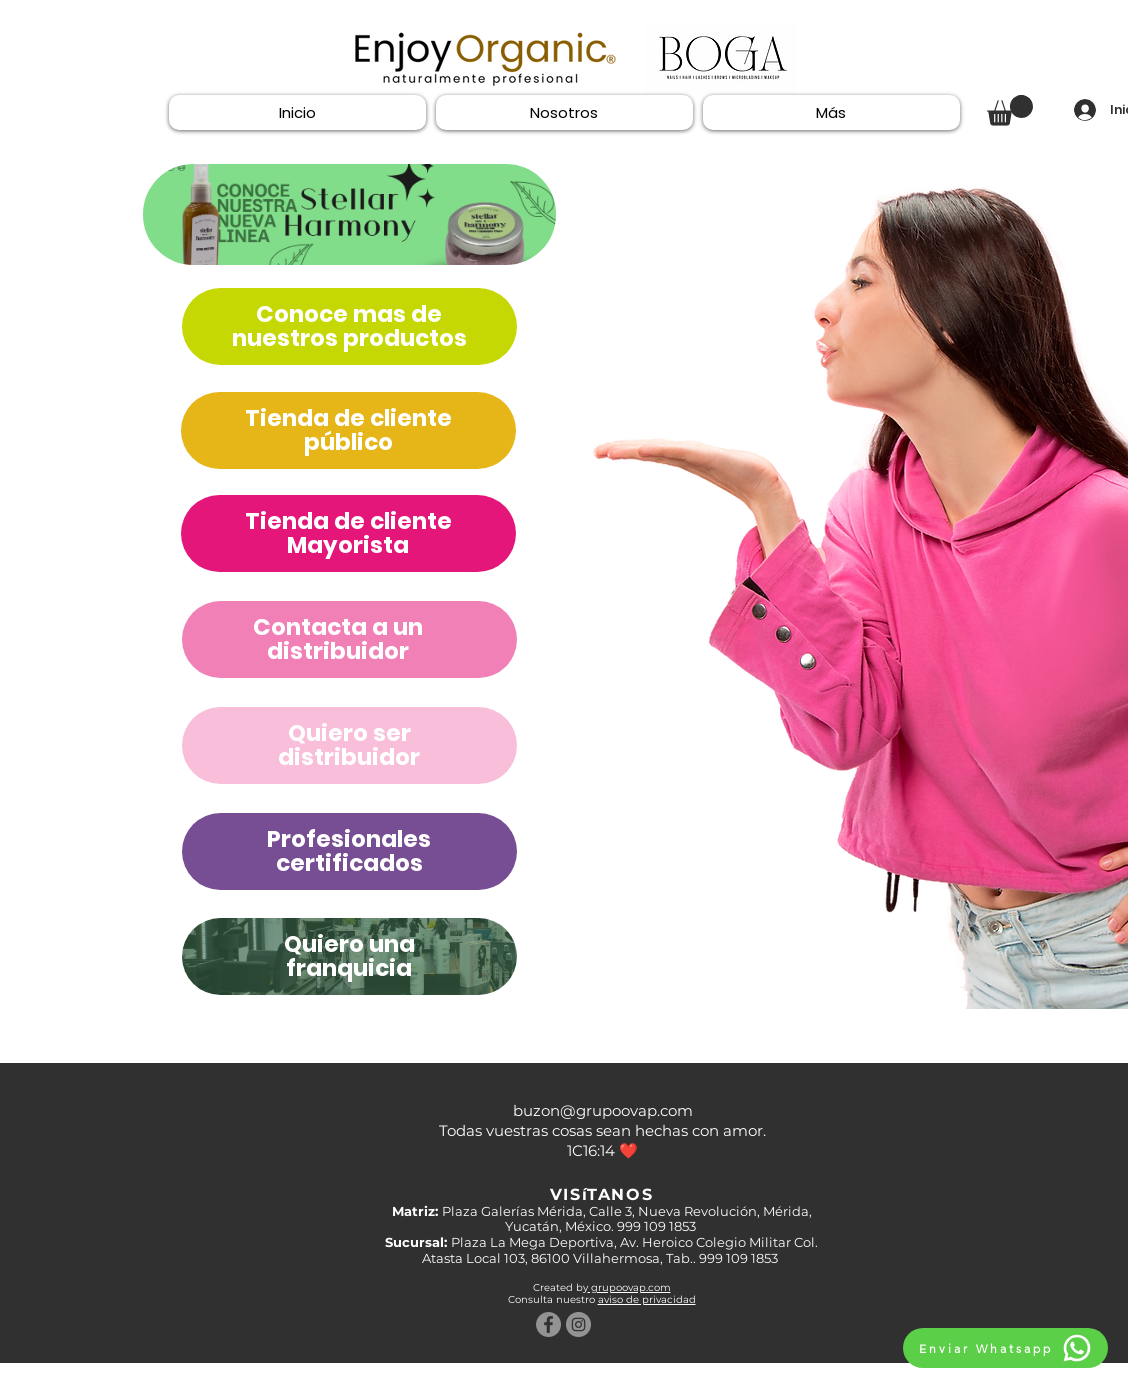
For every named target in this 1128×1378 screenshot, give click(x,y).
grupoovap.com (629, 1287)
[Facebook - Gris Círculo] (548, 1324)
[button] (1010, 110)
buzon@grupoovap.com (603, 1110)
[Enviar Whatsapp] (1005, 1348)
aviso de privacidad (647, 1299)
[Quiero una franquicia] (349, 214)
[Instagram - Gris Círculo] (578, 1324)
